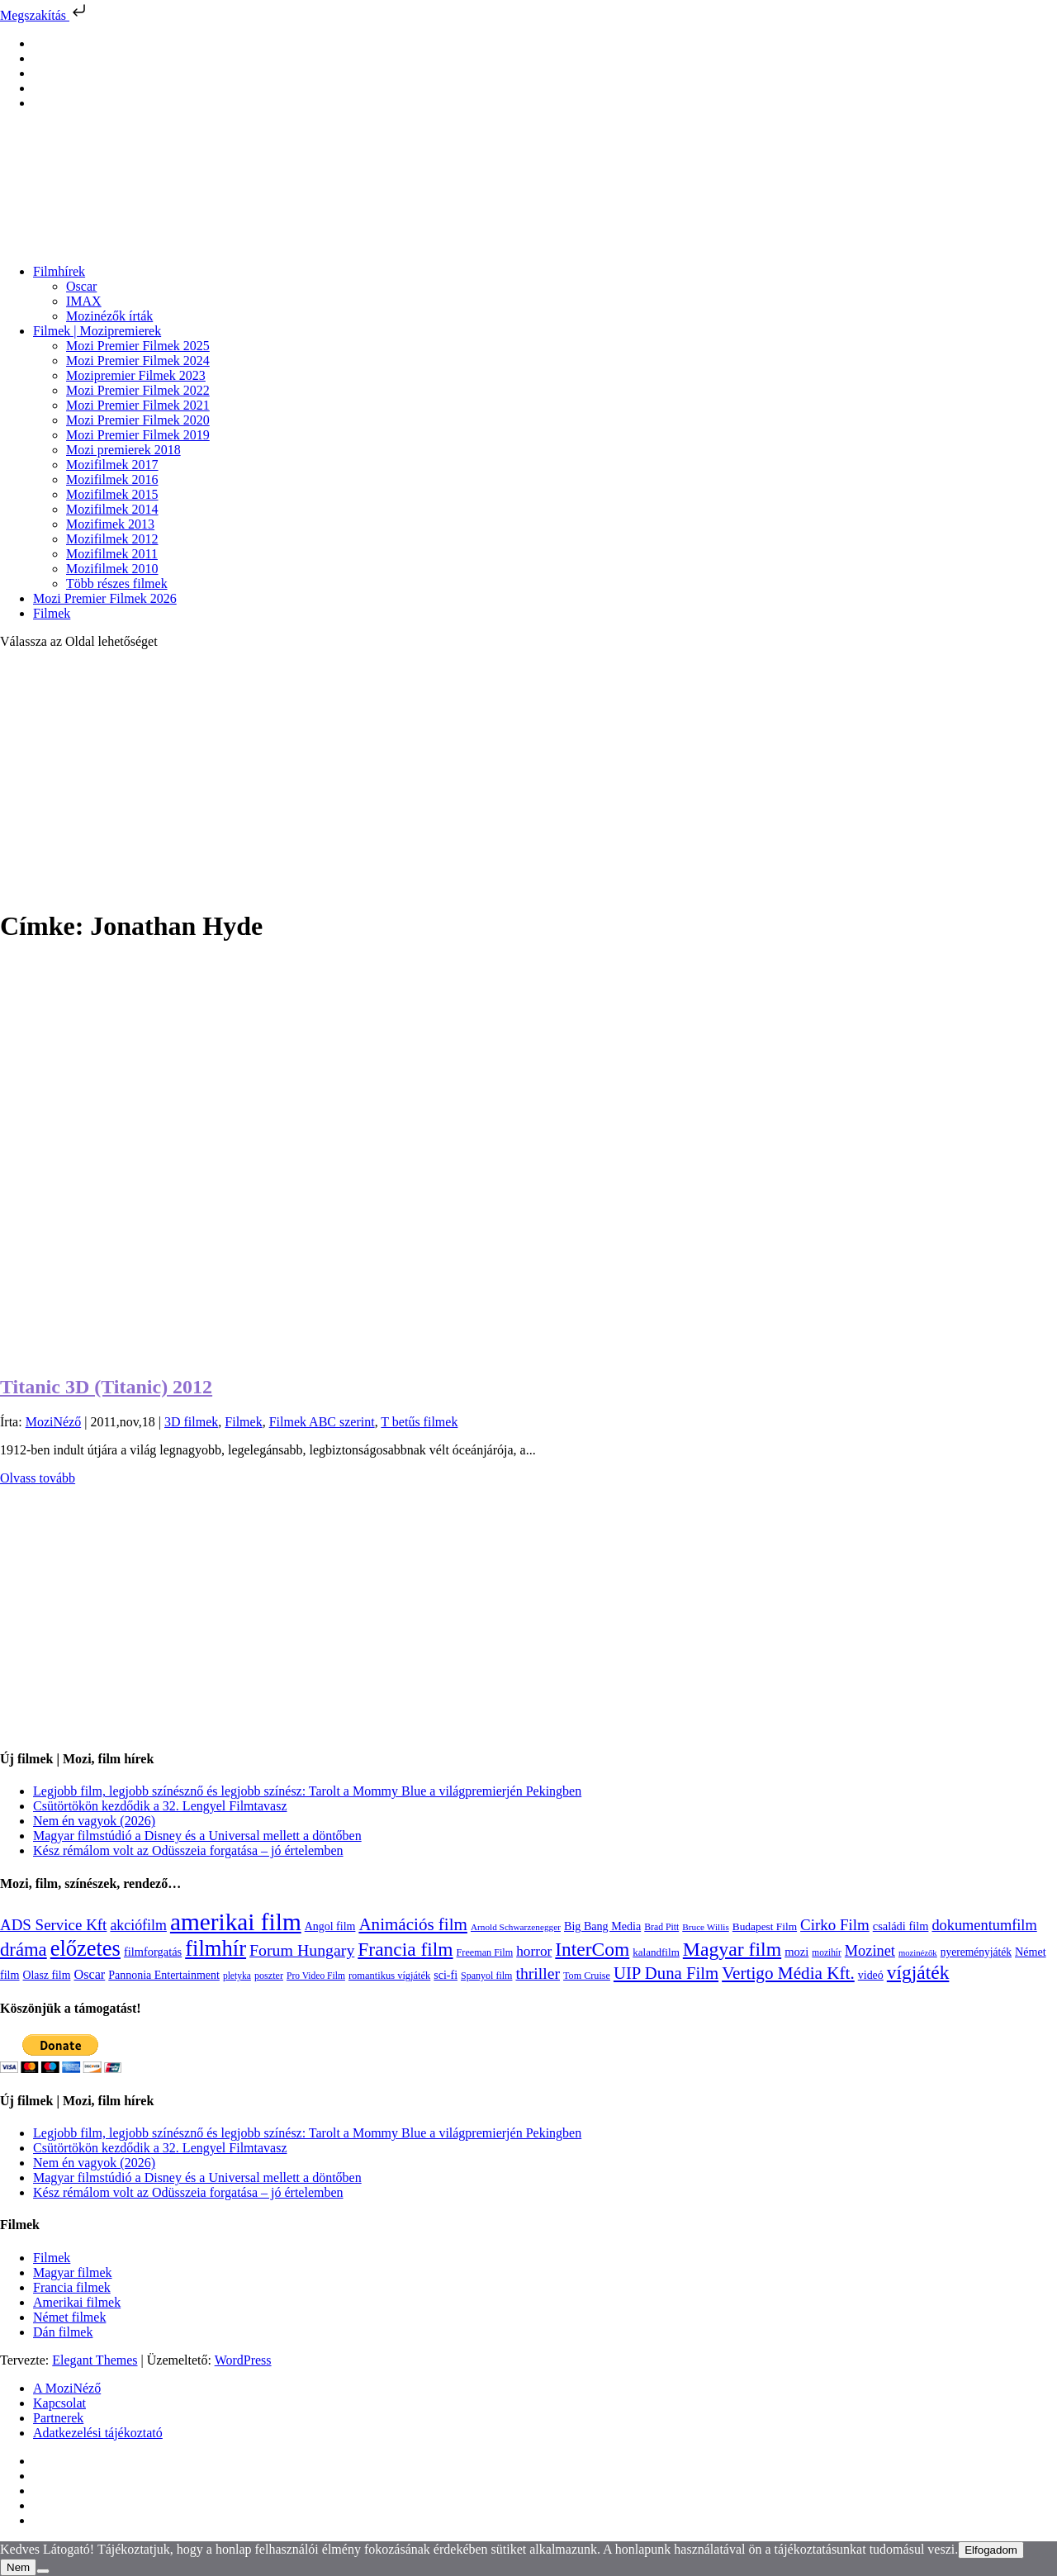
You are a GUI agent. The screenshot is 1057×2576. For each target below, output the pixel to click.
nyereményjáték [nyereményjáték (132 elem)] (976, 1952)
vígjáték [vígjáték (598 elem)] (918, 1972)
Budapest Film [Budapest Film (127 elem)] (764, 1926)
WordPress (243, 2360)
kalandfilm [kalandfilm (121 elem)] (656, 1952)
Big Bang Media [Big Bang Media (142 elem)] (602, 1926)
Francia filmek (72, 2287)
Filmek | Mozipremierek (97, 331)
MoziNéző (54, 1422)
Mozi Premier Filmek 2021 (138, 405)
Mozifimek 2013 (110, 524)
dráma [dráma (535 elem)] (23, 1949)
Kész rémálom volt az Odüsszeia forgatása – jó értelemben (188, 1850)
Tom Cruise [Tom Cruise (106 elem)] (586, 1975)
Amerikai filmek (77, 2302)
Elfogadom (991, 2550)
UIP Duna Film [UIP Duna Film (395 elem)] (666, 1973)
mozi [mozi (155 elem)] (796, 1951)
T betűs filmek (419, 1422)
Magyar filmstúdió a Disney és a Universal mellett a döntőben (197, 1836)
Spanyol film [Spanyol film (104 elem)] (486, 1975)
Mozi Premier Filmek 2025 (138, 346)
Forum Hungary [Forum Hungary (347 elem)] (301, 1950)
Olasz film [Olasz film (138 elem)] (47, 1975)
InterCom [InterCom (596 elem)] (592, 1949)
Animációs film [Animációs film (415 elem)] (412, 1924)
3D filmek (191, 1422)
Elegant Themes (94, 2360)
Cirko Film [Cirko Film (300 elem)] (835, 1924)
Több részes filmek (117, 583)
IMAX (84, 301)
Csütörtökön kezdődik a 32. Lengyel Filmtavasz (160, 1806)
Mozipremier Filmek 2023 (136, 375)
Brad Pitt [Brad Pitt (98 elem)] (661, 1927)
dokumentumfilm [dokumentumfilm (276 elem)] (983, 1925)
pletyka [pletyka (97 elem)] (237, 1976)
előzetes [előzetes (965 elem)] (85, 1948)
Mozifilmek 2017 (112, 465)
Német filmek (69, 2317)
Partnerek (58, 2418)
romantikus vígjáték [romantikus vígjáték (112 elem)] (389, 1975)
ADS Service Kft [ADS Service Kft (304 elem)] (53, 1924)
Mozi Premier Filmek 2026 (105, 598)
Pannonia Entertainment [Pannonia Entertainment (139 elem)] (164, 1975)
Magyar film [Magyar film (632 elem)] (732, 1949)
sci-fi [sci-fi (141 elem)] (445, 1975)
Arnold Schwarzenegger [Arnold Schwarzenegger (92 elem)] (516, 1927)
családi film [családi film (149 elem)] (901, 1926)
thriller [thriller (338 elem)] (537, 1973)
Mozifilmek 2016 (112, 479)
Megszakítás (44, 15)
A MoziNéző (67, 2388)
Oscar (81, 286)
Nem (18, 2567)
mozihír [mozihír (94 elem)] (826, 1952)
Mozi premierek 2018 (123, 450)
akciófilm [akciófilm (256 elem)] (138, 1925)
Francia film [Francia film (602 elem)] (405, 1949)
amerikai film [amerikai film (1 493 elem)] (235, 1922)
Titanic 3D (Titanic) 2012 (106, 1386)
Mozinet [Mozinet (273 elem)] (870, 1951)
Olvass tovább (37, 1478)
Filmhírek (59, 271)
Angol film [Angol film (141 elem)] (330, 1926)
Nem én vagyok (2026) (94, 1821)
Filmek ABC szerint (322, 1422)
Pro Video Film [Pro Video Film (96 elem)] (316, 1976)
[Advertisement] (528, 778)
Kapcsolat (59, 2403)
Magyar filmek (72, 2272)
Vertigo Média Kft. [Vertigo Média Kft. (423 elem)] (788, 1973)
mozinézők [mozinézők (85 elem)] (917, 1952)
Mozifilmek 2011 (112, 554)
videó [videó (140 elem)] (871, 1975)
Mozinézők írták (109, 316)
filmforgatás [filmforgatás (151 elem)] (153, 1951)
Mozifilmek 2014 (112, 509)
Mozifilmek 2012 (112, 539)
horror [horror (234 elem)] (534, 1951)
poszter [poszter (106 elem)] (268, 1975)
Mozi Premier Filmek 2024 (138, 360)
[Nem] (43, 2571)
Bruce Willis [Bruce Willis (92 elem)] (705, 1927)
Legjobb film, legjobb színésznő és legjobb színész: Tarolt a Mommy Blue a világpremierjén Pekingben (307, 1791)
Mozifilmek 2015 (112, 494)
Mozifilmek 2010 (112, 569)
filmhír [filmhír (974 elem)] (215, 1948)
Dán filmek (62, 2332)
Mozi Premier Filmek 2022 (138, 390)
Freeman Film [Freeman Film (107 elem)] (485, 1952)
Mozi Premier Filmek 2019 (138, 435)
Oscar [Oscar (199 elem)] (89, 1974)
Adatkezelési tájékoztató (98, 2433)
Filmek (51, 613)
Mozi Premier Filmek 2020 (138, 420)
